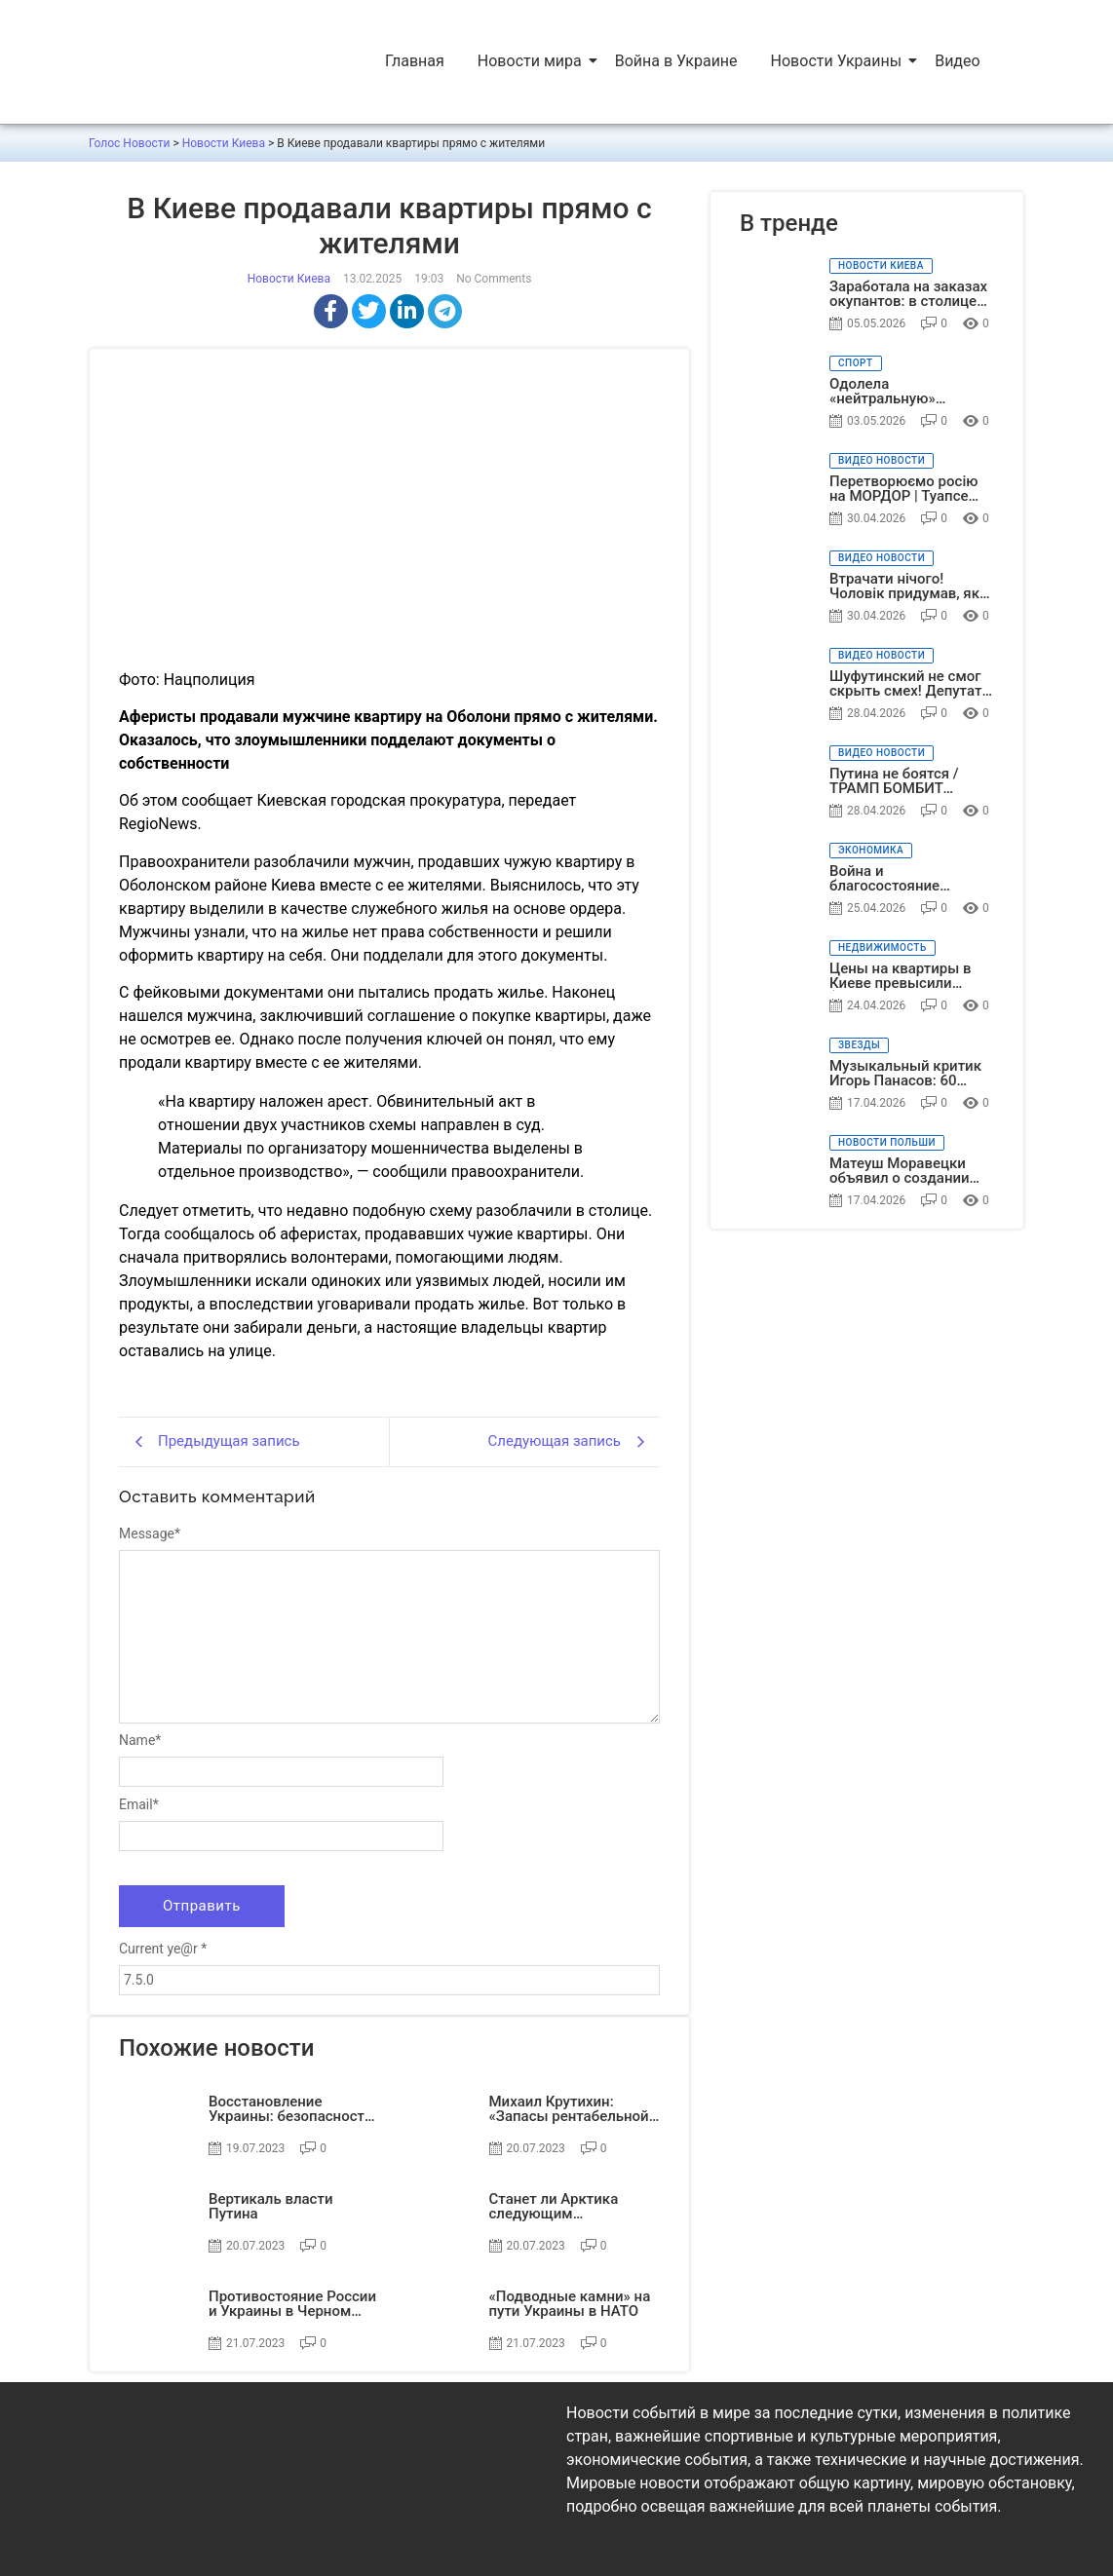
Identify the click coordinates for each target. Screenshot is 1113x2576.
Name (140, 1740)
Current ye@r (163, 1948)
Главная (414, 61)
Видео (957, 61)
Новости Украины (838, 61)
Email (139, 1804)
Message (149, 1533)
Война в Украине (676, 61)
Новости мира (532, 61)
